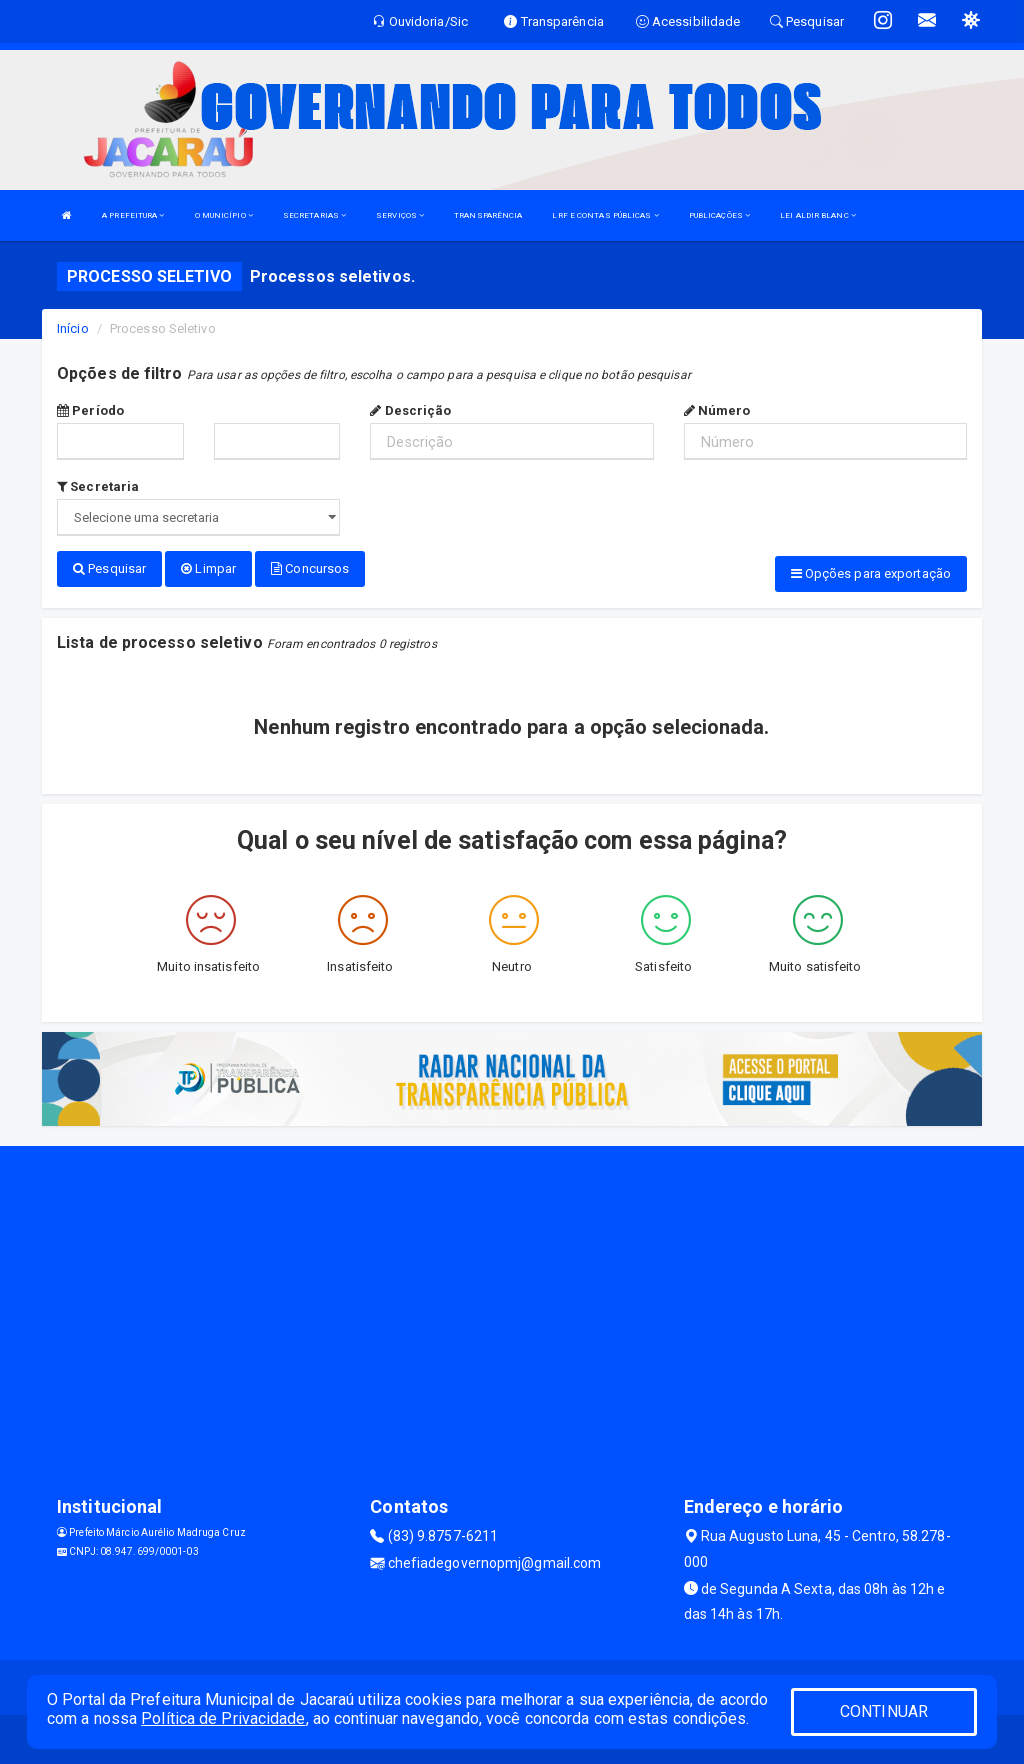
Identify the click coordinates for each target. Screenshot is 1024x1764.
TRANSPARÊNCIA (488, 215)
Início (73, 328)
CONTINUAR (884, 1711)
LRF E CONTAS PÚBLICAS (605, 215)
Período (90, 410)
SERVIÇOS (400, 215)
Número (717, 410)
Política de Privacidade (223, 1718)
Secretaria (98, 486)
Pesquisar (109, 568)
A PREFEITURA (133, 215)
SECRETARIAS (314, 215)
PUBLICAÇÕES (719, 215)
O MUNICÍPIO (224, 215)
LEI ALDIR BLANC (818, 215)
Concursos (310, 568)
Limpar (208, 568)
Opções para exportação (871, 573)
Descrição (410, 410)
